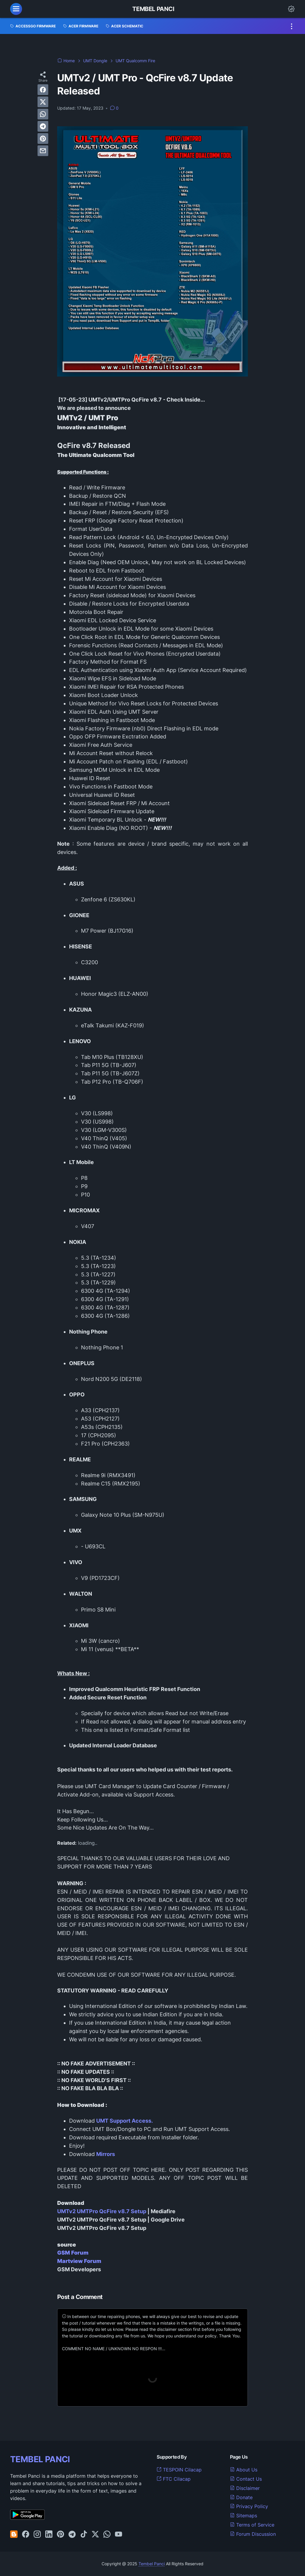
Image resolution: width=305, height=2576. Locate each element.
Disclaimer (245, 2488)
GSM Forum (72, 2253)
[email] (43, 150)
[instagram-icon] (37, 2534)
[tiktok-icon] (83, 2534)
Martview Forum (79, 2261)
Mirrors (105, 2154)
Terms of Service (252, 2525)
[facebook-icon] (25, 2534)
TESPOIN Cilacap (179, 2470)
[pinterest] (43, 138)
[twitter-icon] (95, 2534)
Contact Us (246, 2479)
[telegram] (43, 126)
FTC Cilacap (174, 2479)
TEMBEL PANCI (40, 2459)
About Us (243, 2470)
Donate (241, 2497)
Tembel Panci (153, 9)
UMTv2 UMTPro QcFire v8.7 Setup (101, 2211)
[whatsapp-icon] (107, 2534)
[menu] (16, 9)
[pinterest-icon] (60, 2534)
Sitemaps (243, 2516)
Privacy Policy (249, 2506)
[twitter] (43, 102)
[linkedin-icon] (48, 2534)
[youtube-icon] (118, 2534)
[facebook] (43, 89)
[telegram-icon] (72, 2534)
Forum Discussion (253, 2534)
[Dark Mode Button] (291, 9)
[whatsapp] (43, 114)
